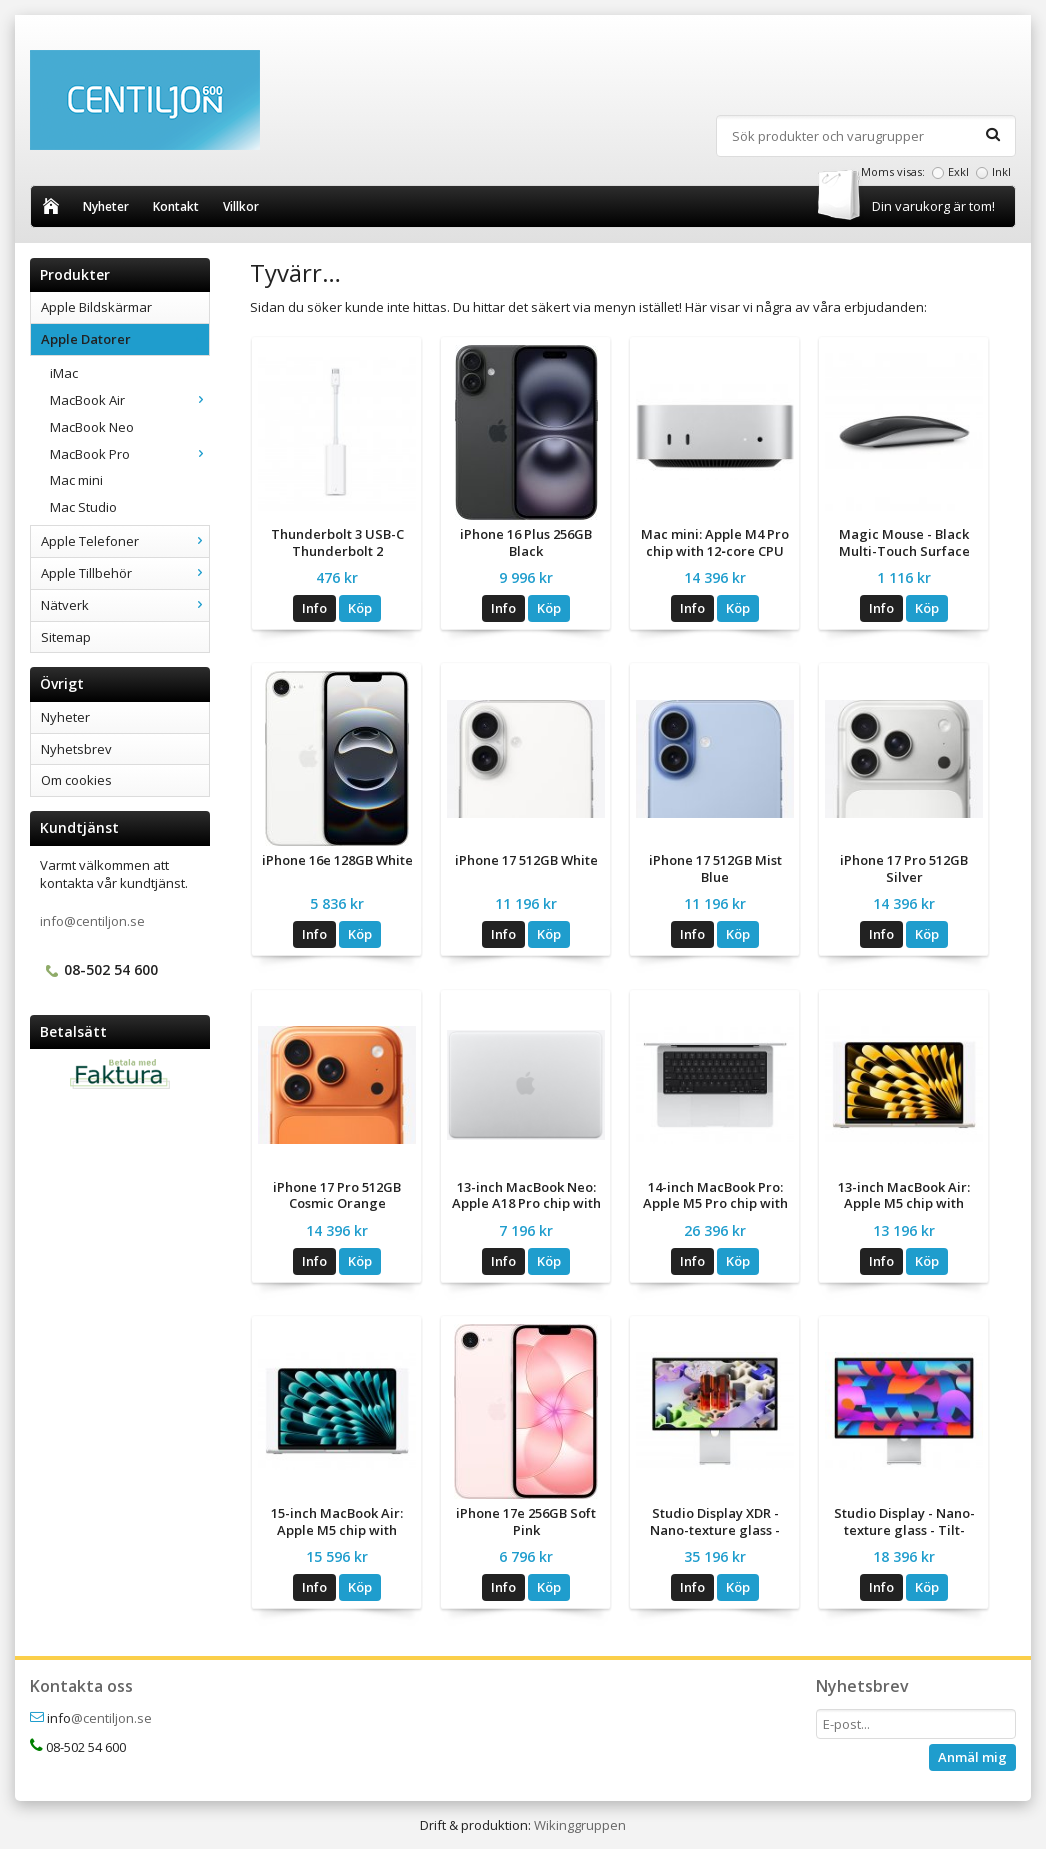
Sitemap (66, 637)
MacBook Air (130, 400)
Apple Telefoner (125, 541)
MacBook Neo (92, 427)
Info (314, 608)
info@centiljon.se (92, 921)
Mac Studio (83, 507)
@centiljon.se (111, 1718)
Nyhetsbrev (76, 749)
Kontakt (176, 206)
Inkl (1001, 171)
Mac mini (76, 480)
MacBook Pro (130, 454)
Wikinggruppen (580, 1825)
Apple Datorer (125, 339)
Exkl (958, 171)
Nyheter (106, 206)
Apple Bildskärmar (96, 307)
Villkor (241, 206)
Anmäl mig (972, 1757)
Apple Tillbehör (125, 573)
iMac (64, 373)
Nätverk (125, 605)
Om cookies (76, 780)
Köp (360, 608)
